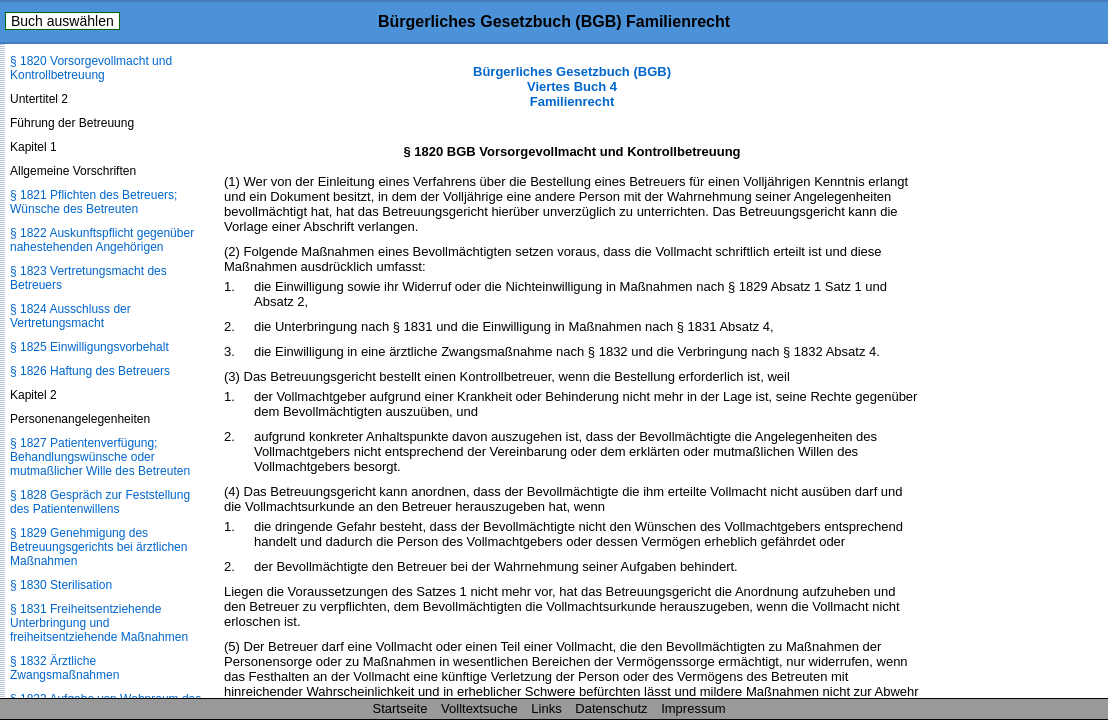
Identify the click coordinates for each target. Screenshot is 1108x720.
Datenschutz (611, 708)
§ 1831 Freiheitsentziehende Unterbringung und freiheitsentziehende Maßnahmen (99, 623)
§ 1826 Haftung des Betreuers (90, 371)
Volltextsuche (479, 708)
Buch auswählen (62, 21)
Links (546, 708)
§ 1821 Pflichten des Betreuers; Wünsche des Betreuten (93, 202)
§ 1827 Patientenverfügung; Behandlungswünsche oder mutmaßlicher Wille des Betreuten (100, 457)
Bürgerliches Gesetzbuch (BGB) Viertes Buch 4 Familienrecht (572, 86)
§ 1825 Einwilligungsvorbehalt (89, 347)
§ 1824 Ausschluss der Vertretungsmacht (70, 316)
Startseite (400, 708)
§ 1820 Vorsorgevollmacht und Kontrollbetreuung (91, 68)
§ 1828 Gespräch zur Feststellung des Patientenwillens (100, 502)
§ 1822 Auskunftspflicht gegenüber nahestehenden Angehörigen (102, 240)
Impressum (693, 708)
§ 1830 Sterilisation (61, 585)
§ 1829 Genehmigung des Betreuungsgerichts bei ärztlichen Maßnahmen (98, 547)
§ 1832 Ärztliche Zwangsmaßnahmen (64, 668)
